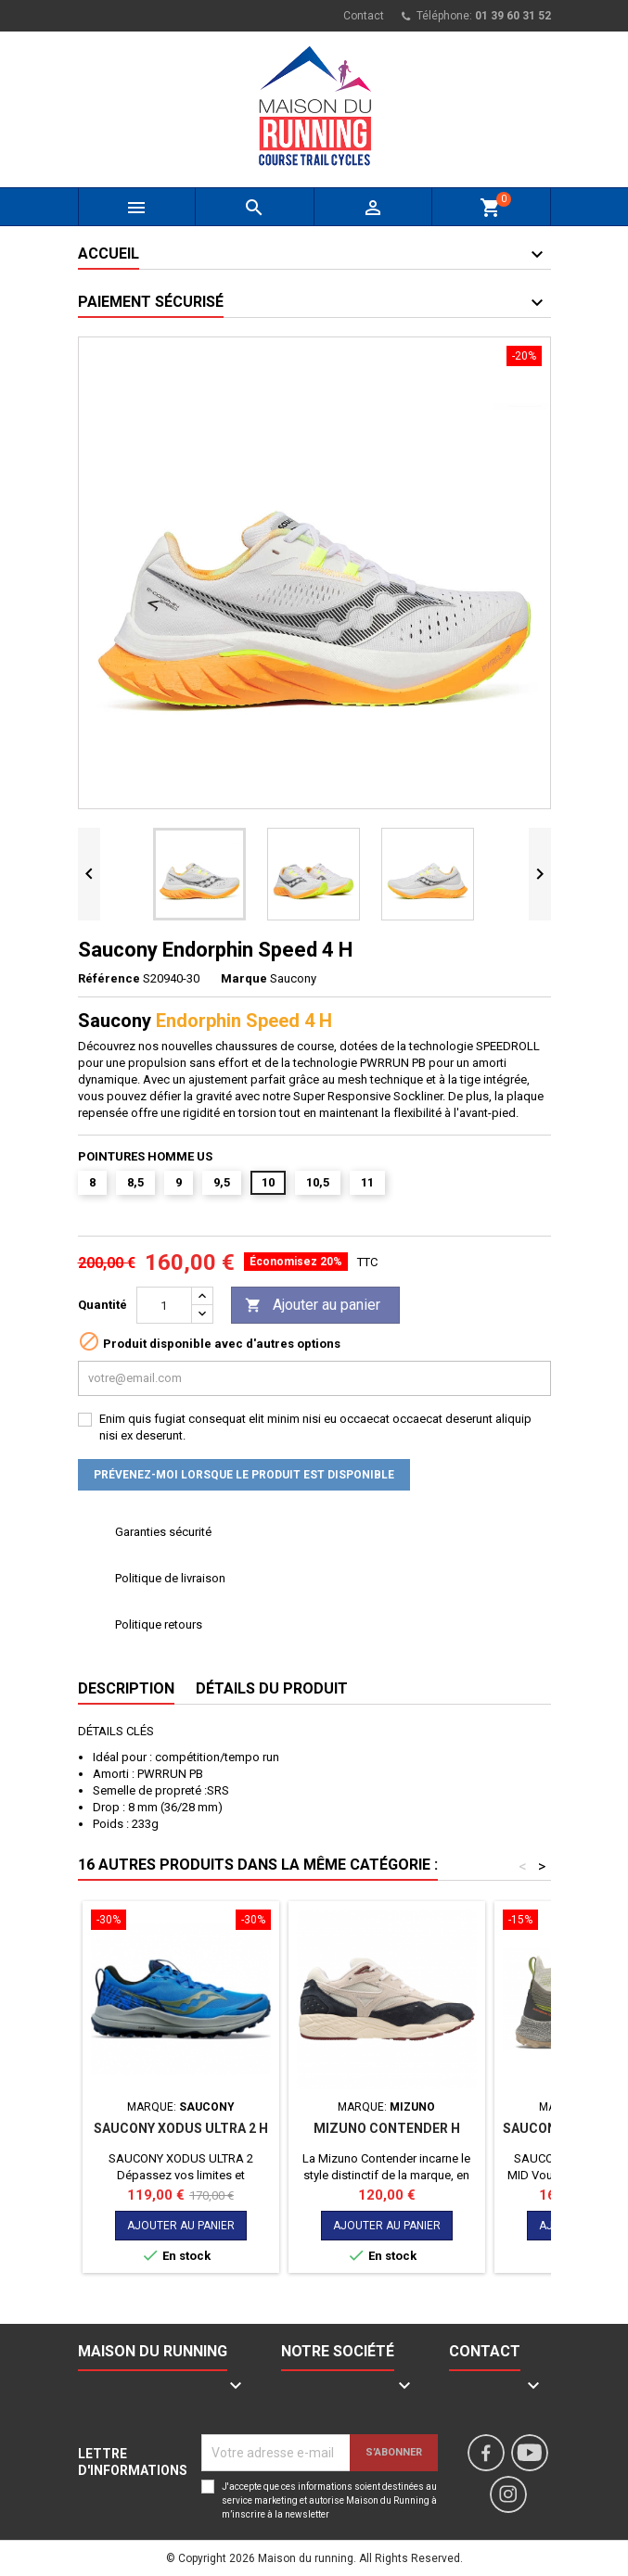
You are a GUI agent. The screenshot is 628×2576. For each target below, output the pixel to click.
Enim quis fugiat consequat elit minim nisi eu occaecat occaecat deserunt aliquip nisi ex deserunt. (315, 1427)
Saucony (293, 978)
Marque (244, 978)
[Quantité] (164, 1305)
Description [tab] (126, 1688)
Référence (109, 978)
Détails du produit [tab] (272, 1688)
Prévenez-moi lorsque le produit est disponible (244, 1474)
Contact (363, 15)
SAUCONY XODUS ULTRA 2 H (181, 2128)
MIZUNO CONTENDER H (387, 2128)
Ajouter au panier (312, 1305)
